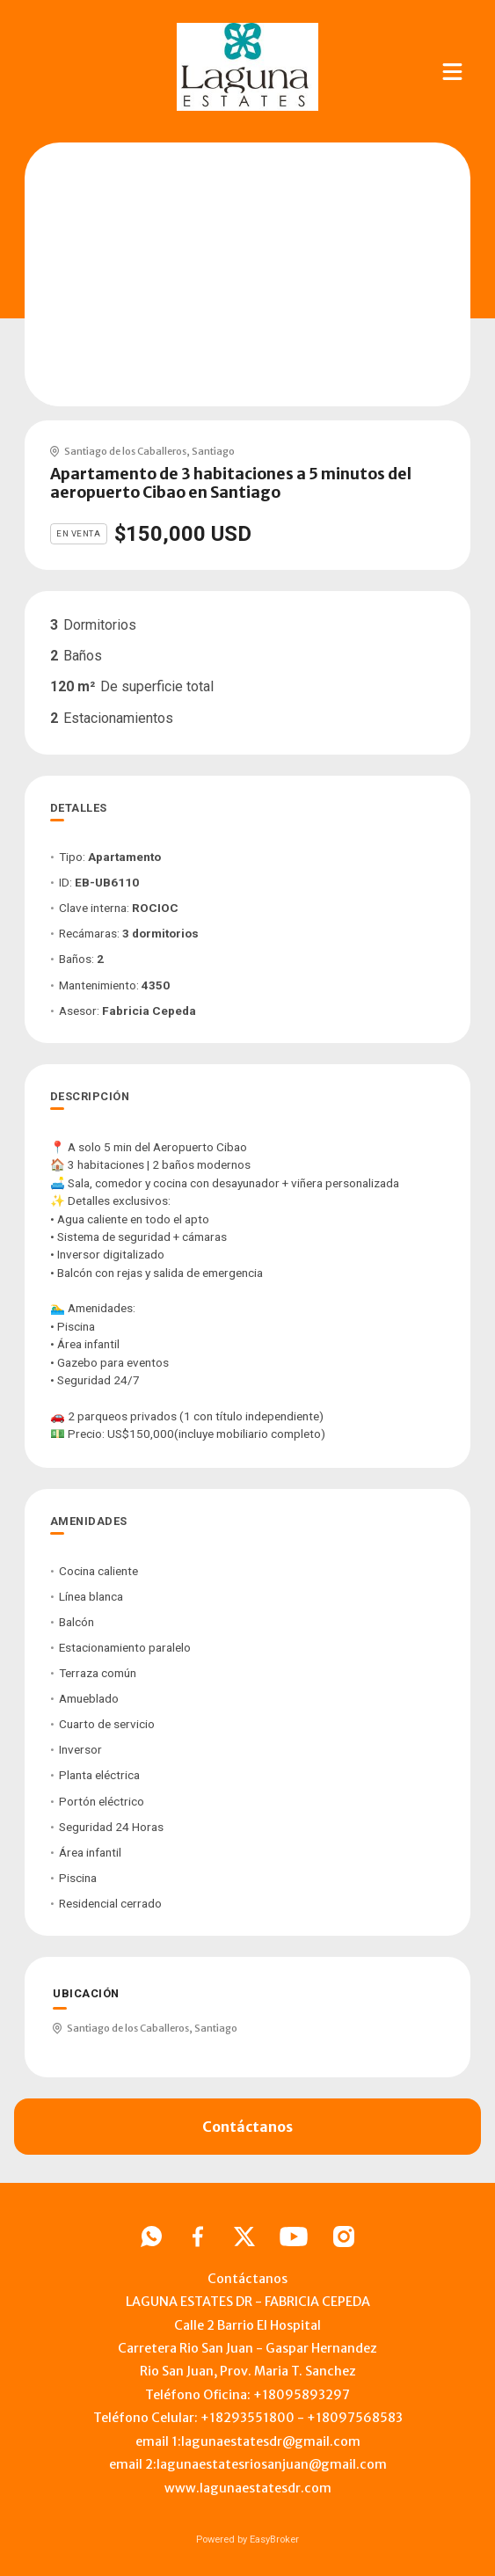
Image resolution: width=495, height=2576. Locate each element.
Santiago (213, 451)
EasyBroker (274, 2539)
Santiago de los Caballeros (125, 451)
